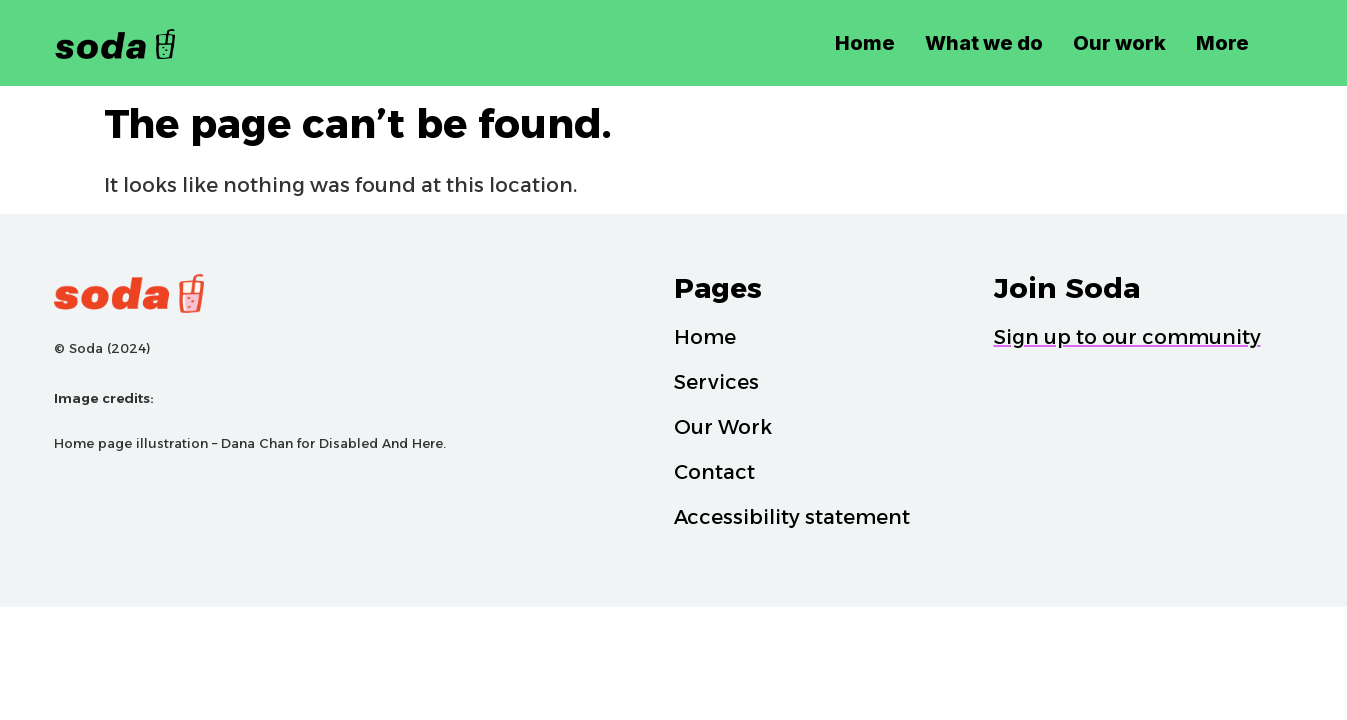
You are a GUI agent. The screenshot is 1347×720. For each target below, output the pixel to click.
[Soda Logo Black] (155, 42)
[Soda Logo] (354, 293)
